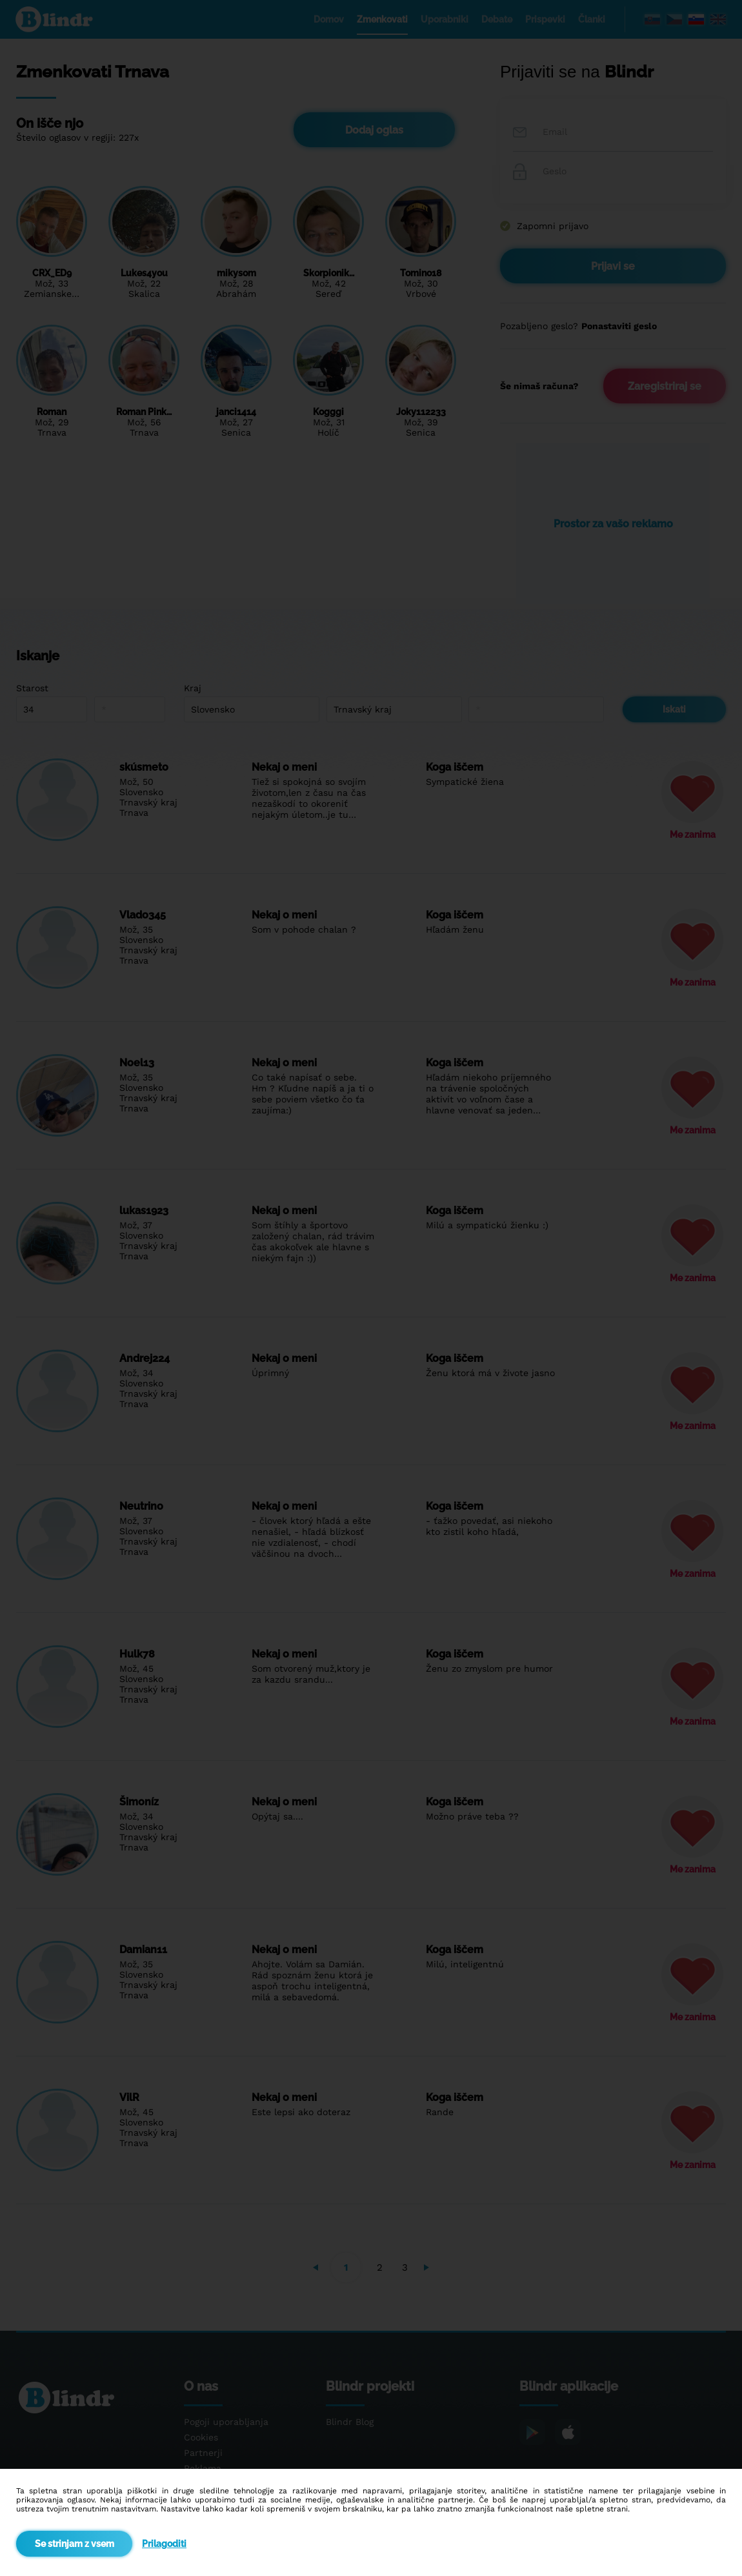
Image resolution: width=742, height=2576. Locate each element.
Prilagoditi (164, 2544)
